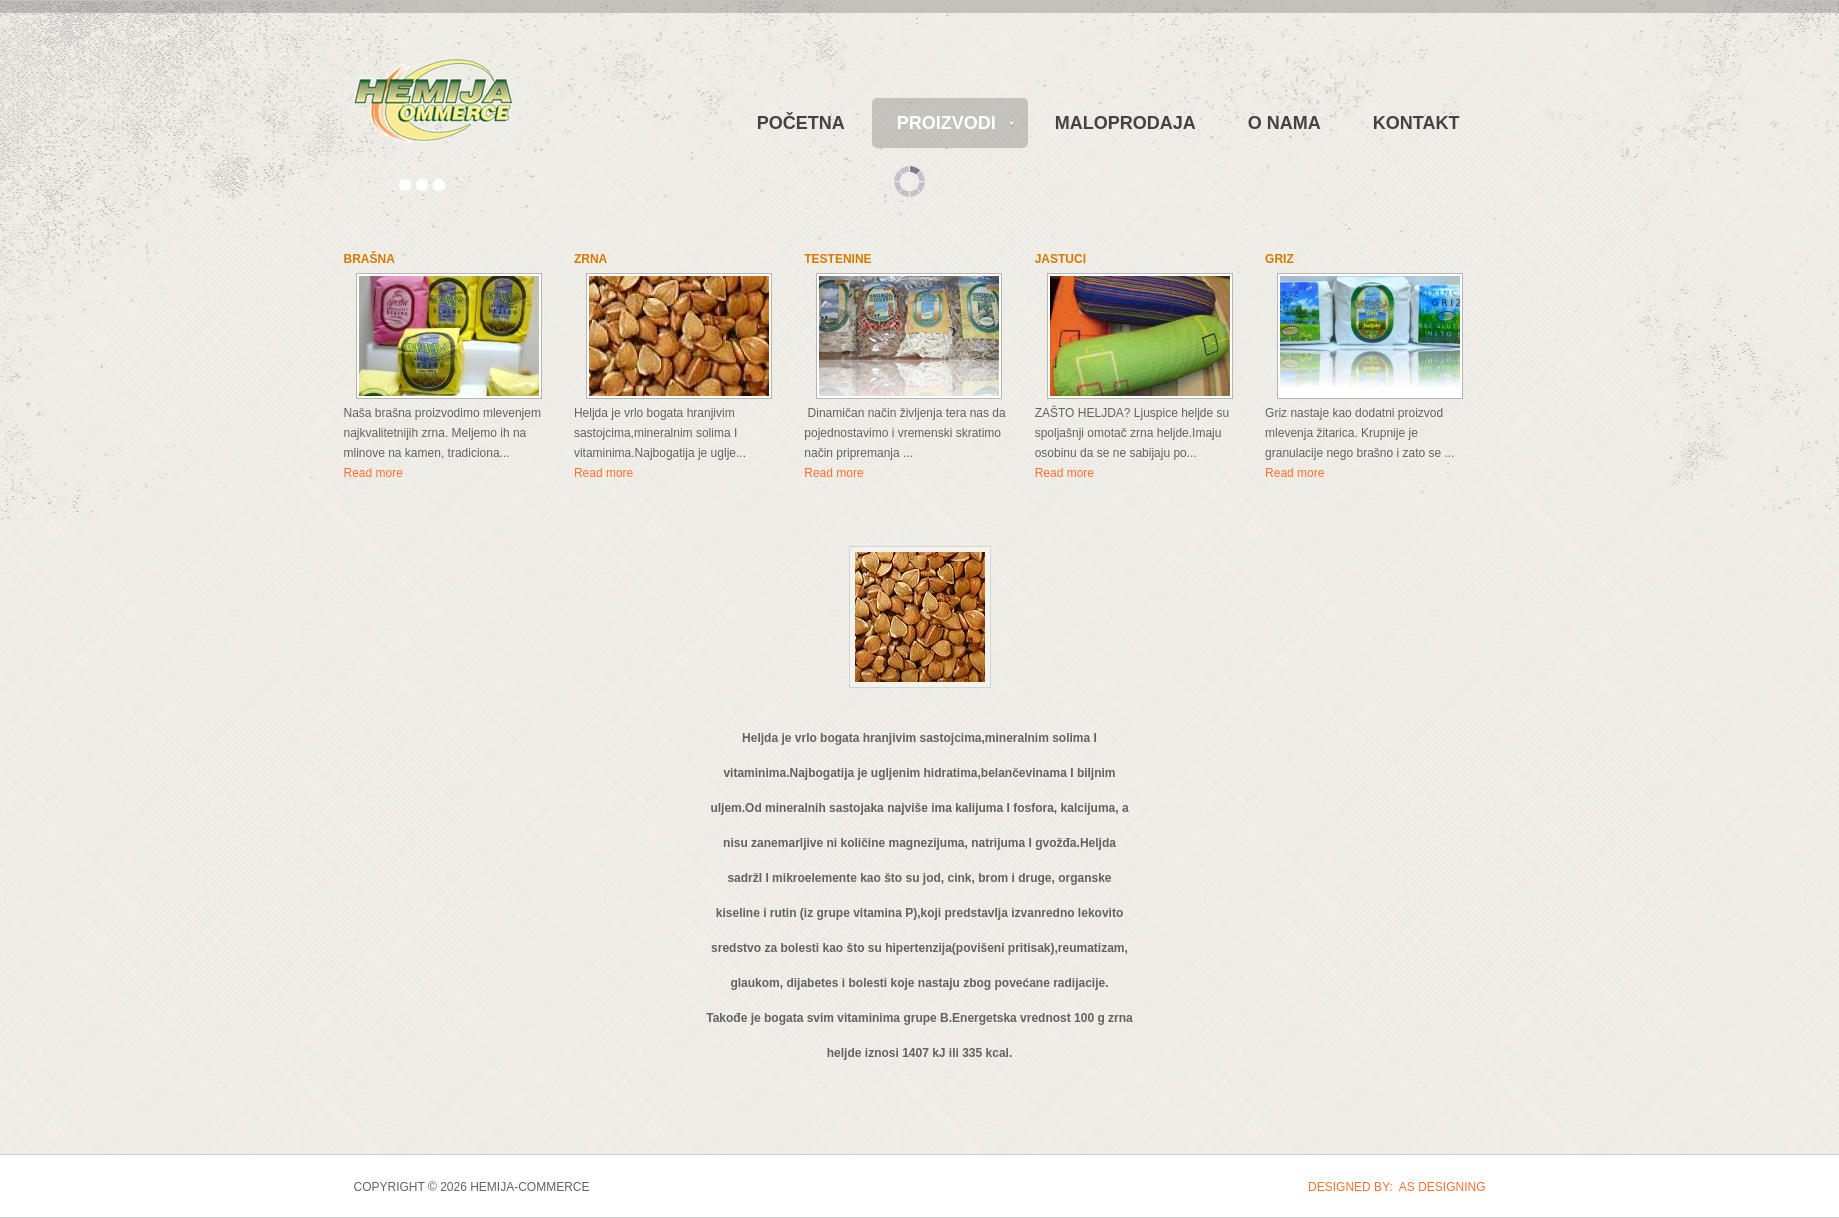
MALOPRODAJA (1125, 123)
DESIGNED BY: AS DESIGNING (1396, 1187)
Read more (373, 473)
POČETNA (801, 123)
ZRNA (590, 259)
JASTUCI (1060, 259)
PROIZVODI (946, 123)
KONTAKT (1416, 123)
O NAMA (1284, 123)
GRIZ (1279, 259)
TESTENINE (837, 259)
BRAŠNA (369, 259)
